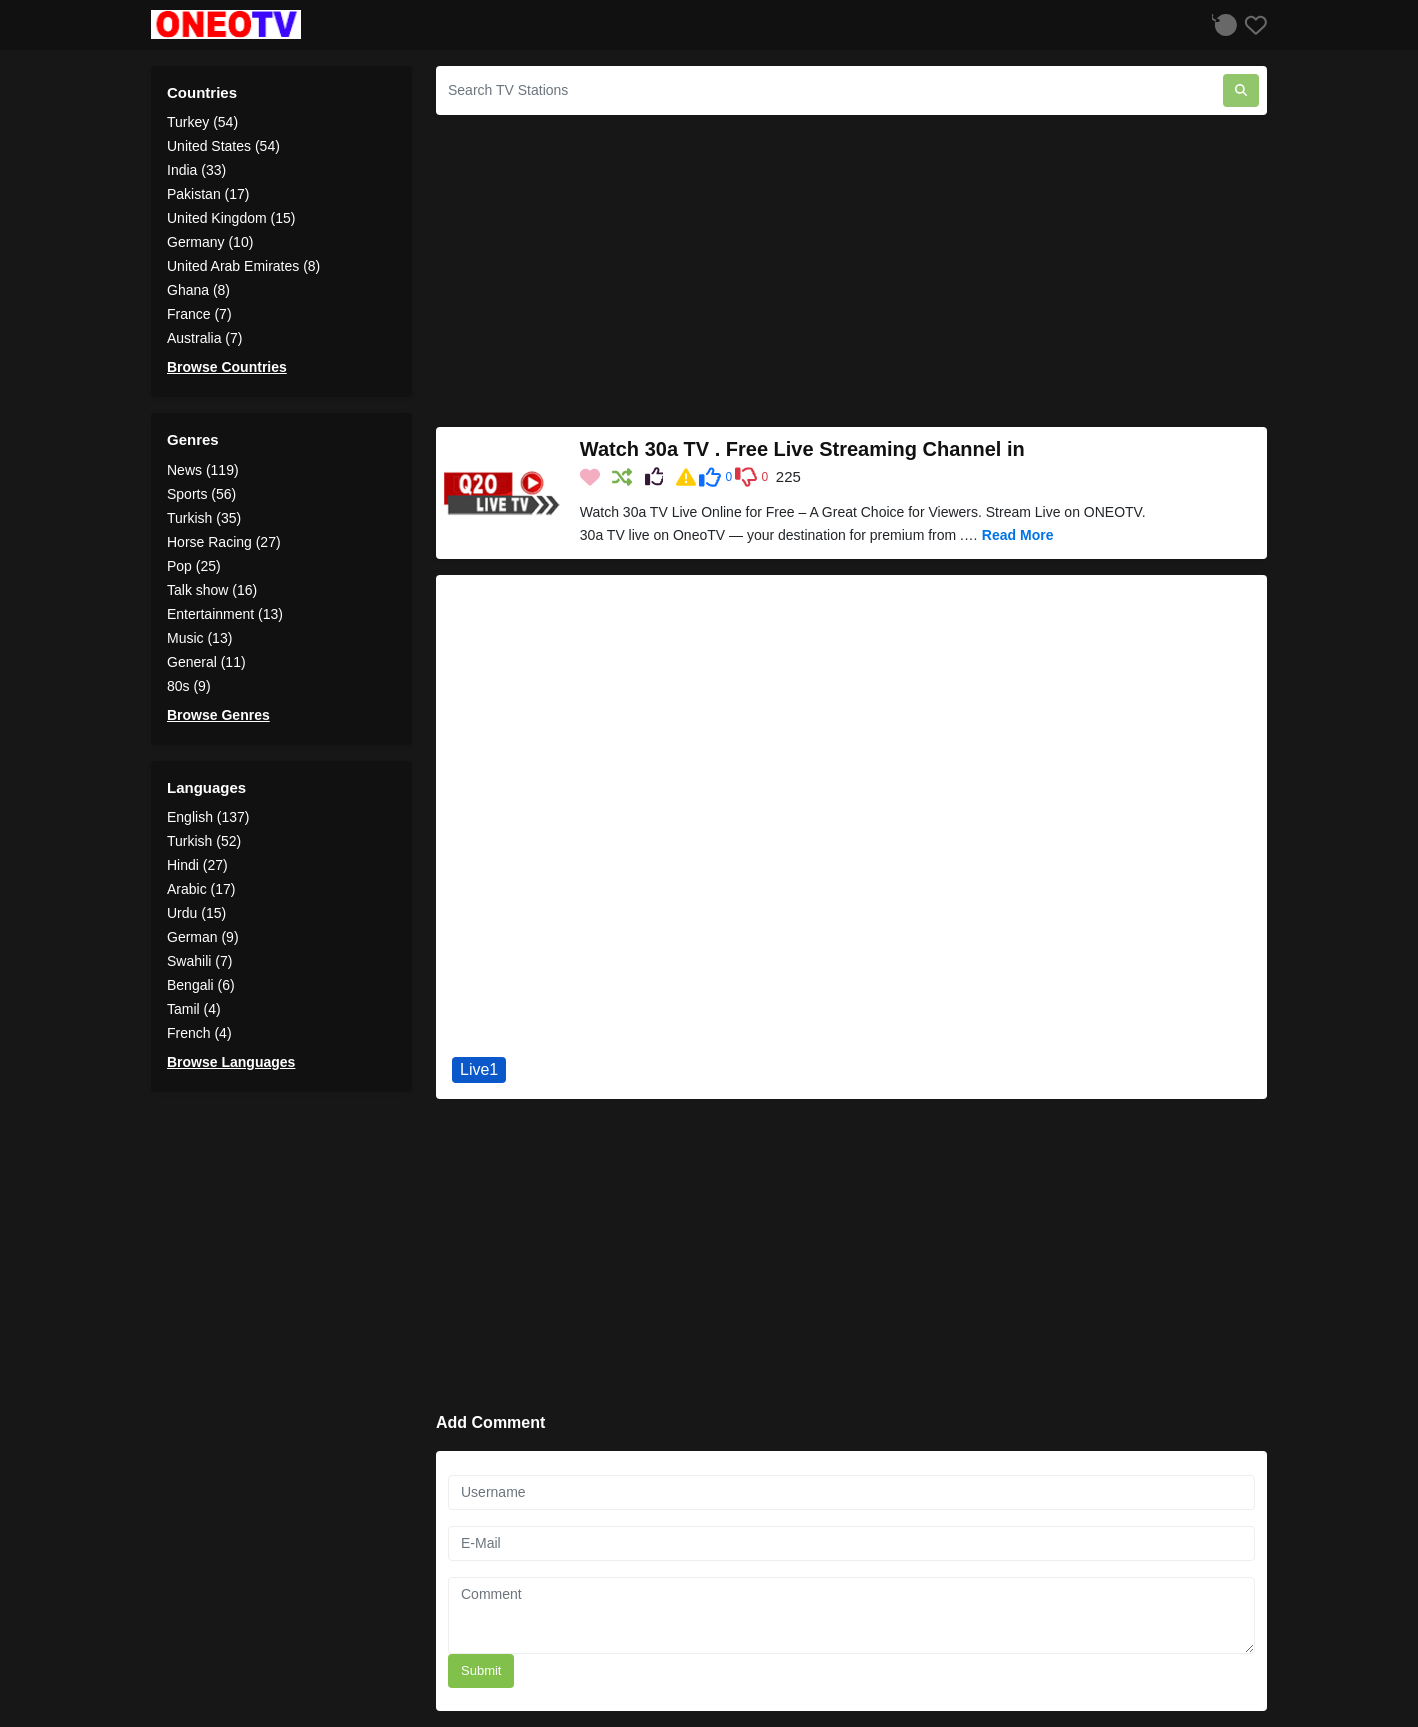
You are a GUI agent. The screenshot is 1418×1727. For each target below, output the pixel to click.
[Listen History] (1222, 25)
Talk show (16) (212, 590)
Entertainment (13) (225, 614)
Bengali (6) (201, 985)
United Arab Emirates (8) (243, 266)
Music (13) (199, 638)
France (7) (199, 314)
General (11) (206, 662)
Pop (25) (194, 566)
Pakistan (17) (208, 194)
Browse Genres (218, 715)
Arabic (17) (201, 889)
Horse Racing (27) (224, 542)
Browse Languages (231, 1062)
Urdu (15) (196, 913)
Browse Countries (227, 367)
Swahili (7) (199, 961)
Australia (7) (204, 338)
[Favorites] (1252, 25)
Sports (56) (201, 494)
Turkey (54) (202, 122)
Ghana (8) (198, 290)
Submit (481, 1670)
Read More (1018, 535)
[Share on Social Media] (656, 478)
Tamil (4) (194, 1009)
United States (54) (223, 146)
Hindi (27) (197, 865)
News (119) (203, 470)
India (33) (196, 170)
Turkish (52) (204, 841)
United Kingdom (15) (231, 218)
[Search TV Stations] (829, 90)
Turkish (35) (204, 518)
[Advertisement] (851, 271)
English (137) (208, 817)
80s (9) (189, 686)
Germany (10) (210, 242)
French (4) (199, 1033)
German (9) (203, 937)
